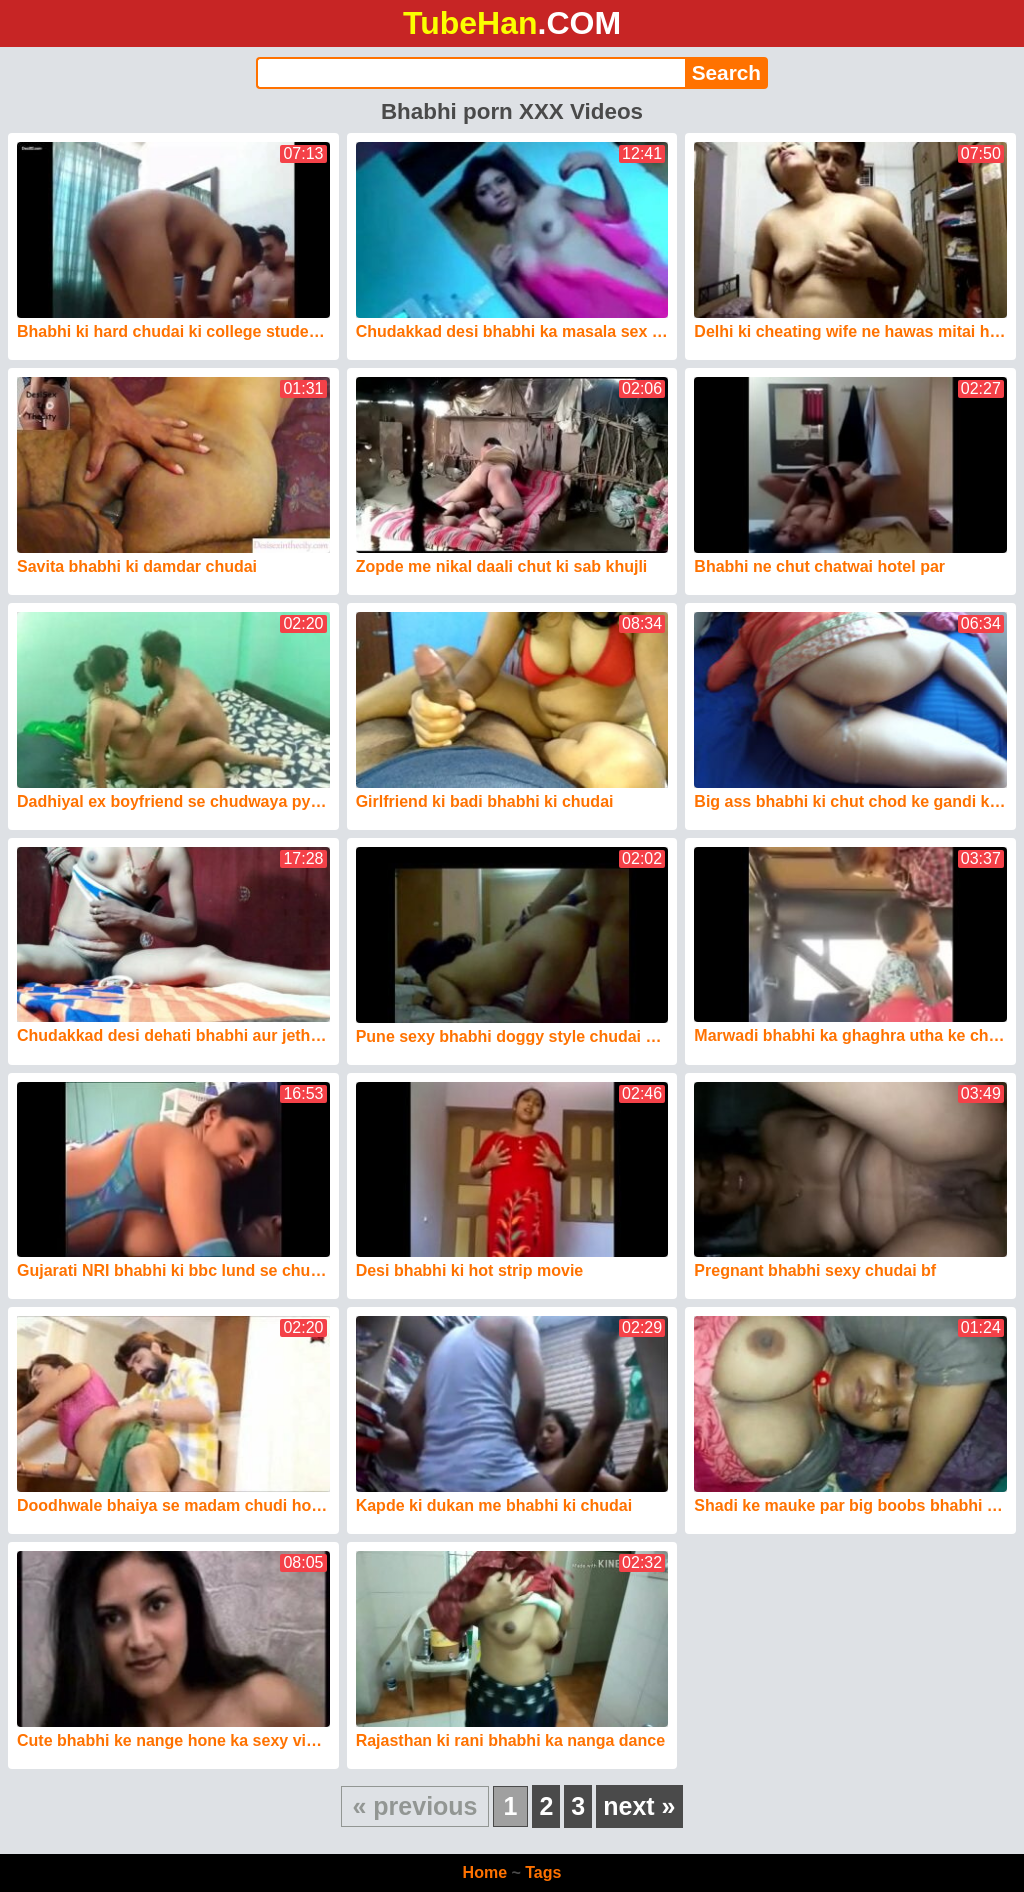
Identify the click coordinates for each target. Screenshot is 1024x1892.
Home (485, 1872)
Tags (543, 1872)
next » (639, 1806)
